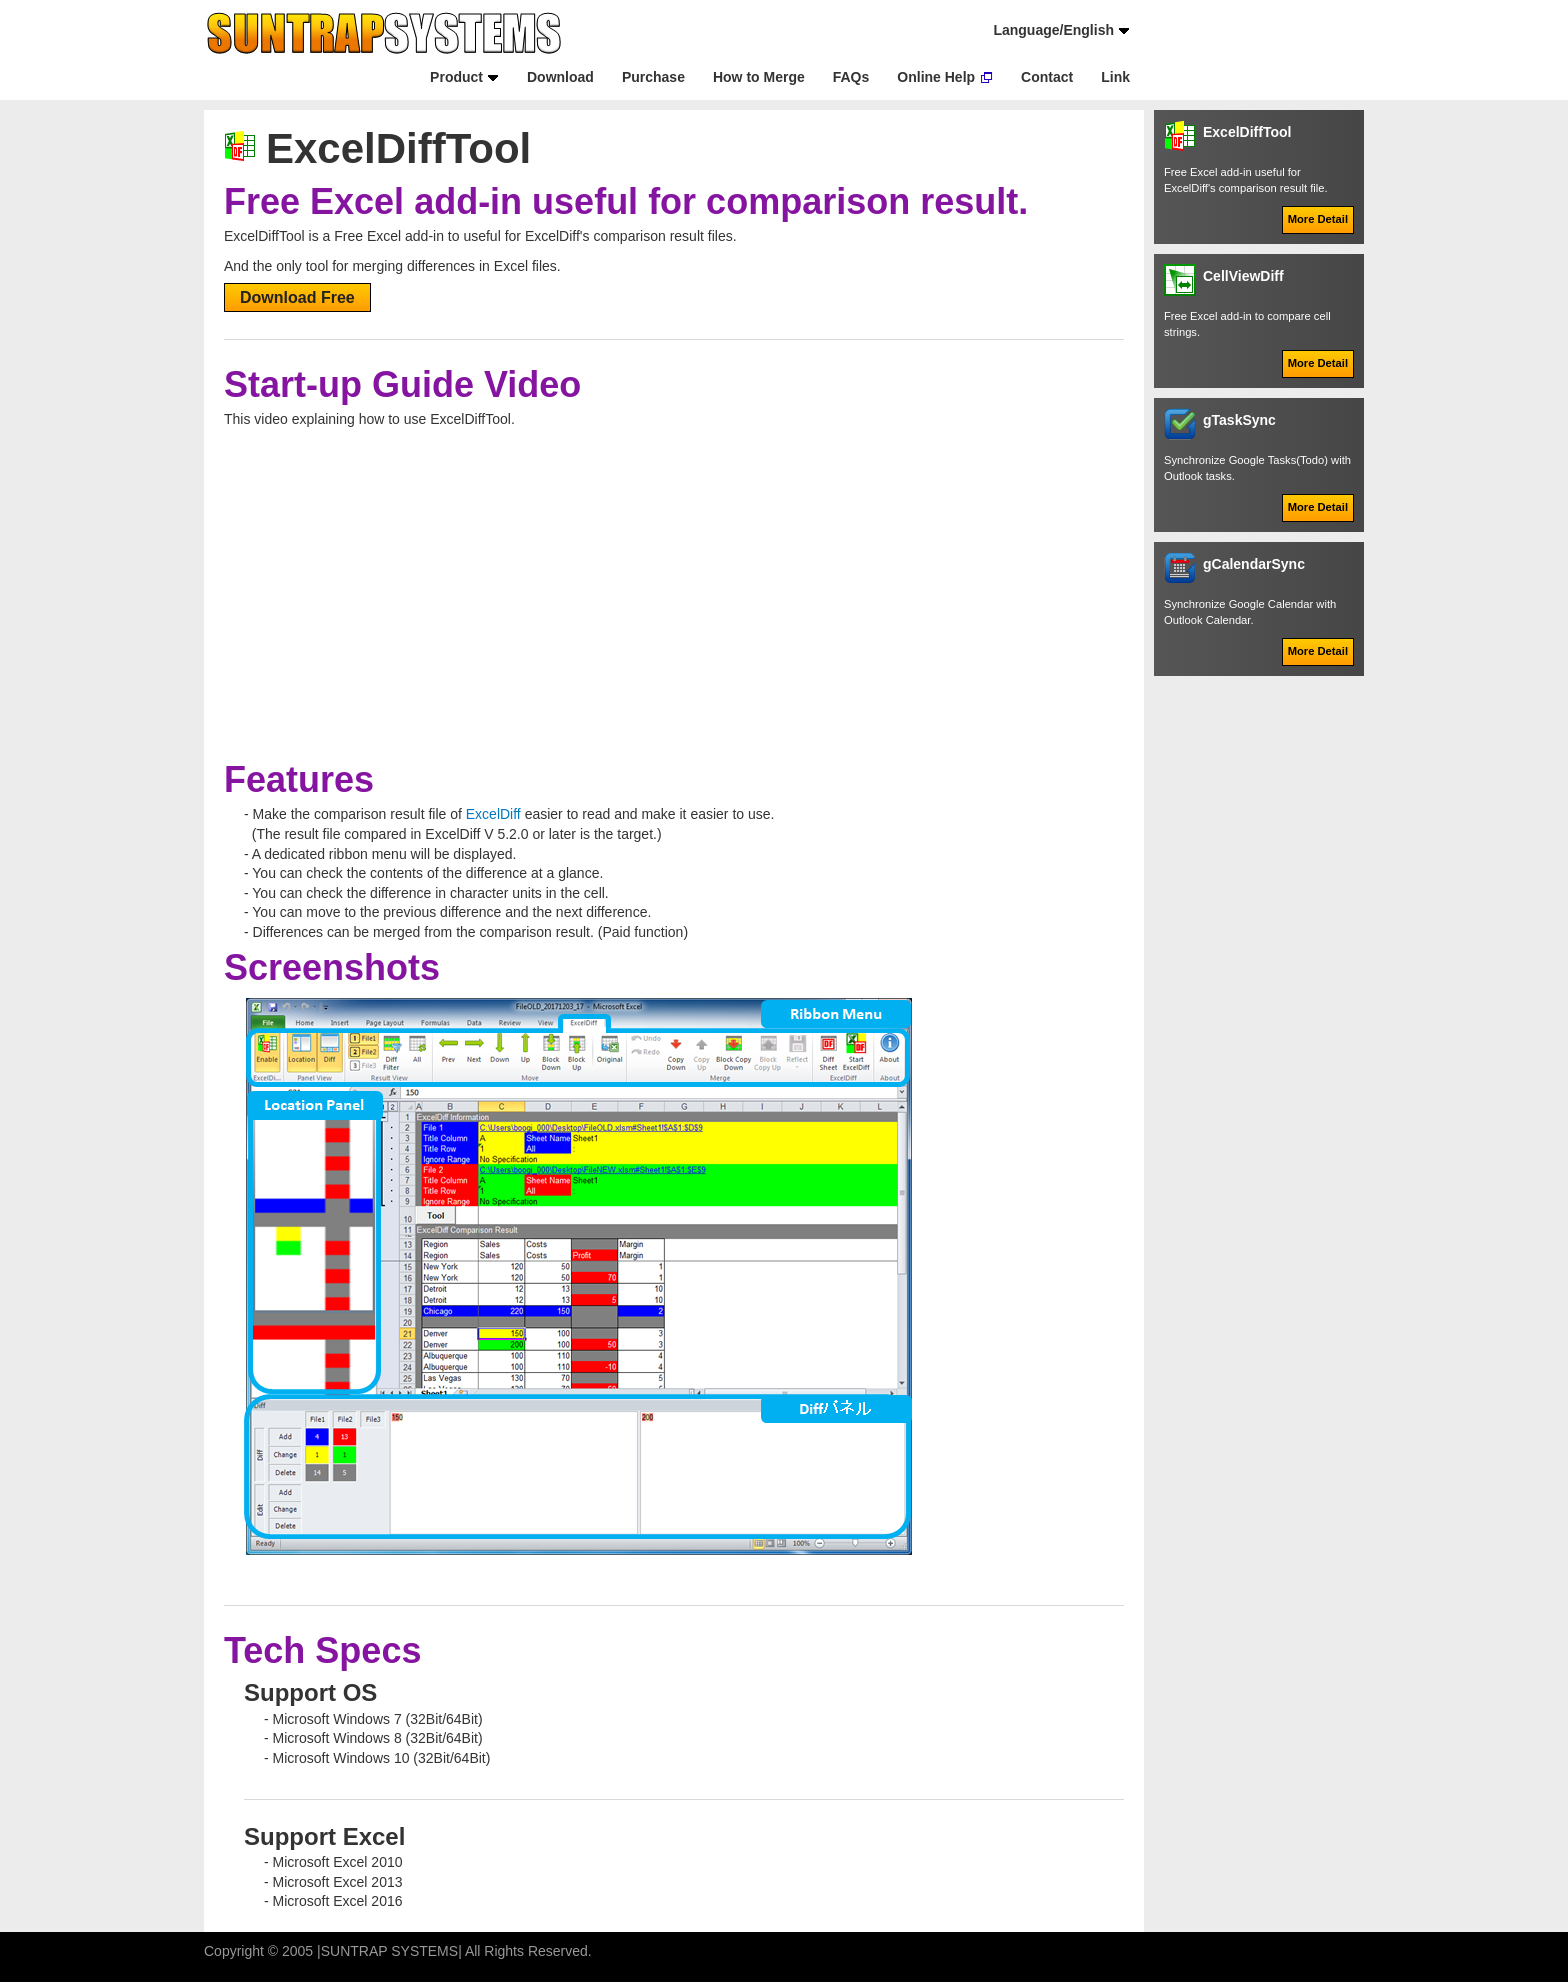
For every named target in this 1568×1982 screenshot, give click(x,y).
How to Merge (759, 77)
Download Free (297, 297)
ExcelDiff (493, 814)
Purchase (653, 77)
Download (560, 77)
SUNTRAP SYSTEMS (389, 1951)
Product (456, 77)
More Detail (1318, 219)
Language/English (1053, 30)
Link (1115, 77)
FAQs (851, 77)
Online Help (936, 77)
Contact (1047, 77)
